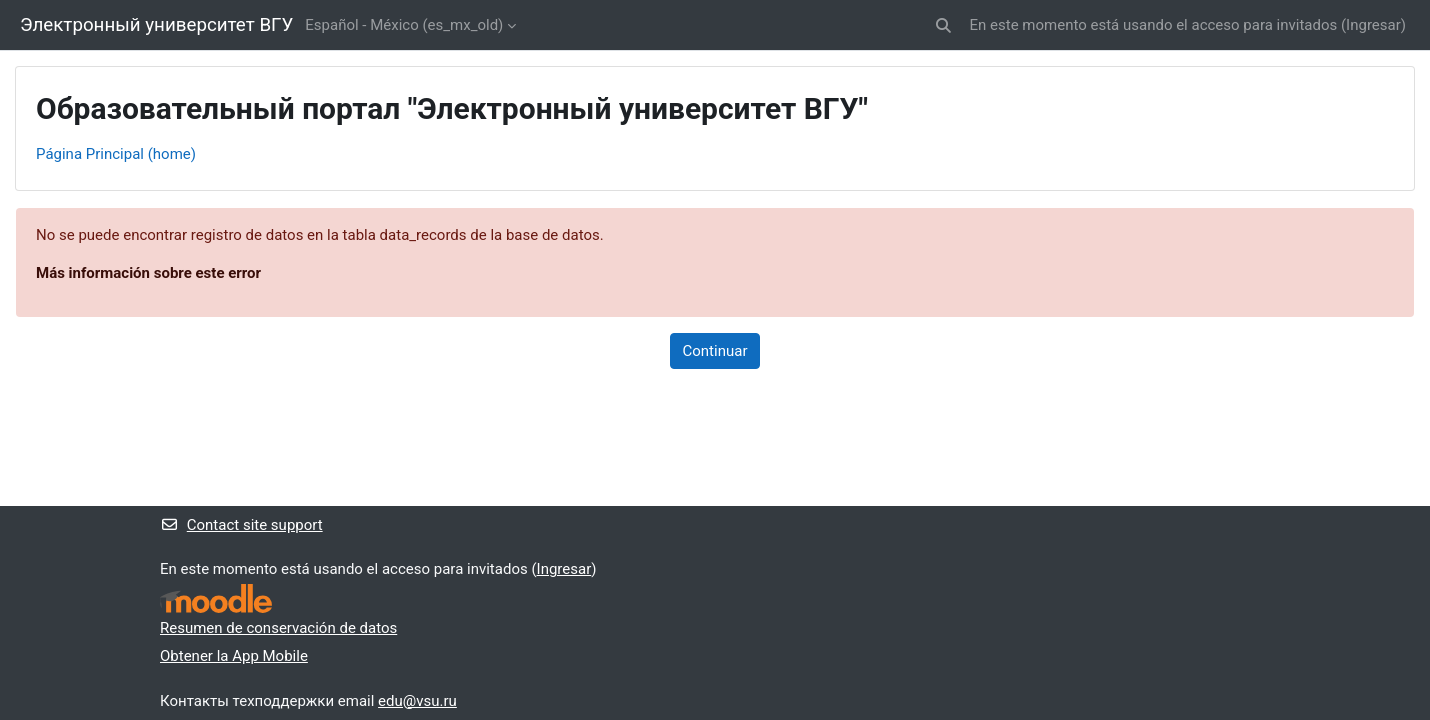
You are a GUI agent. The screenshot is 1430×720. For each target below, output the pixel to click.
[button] (943, 25)
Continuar (715, 351)
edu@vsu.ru (417, 701)
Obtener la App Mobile (234, 656)
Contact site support (241, 525)
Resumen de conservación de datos (278, 628)
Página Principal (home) (116, 154)
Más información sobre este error (148, 273)
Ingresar (1373, 25)
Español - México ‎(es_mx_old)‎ (404, 25)
